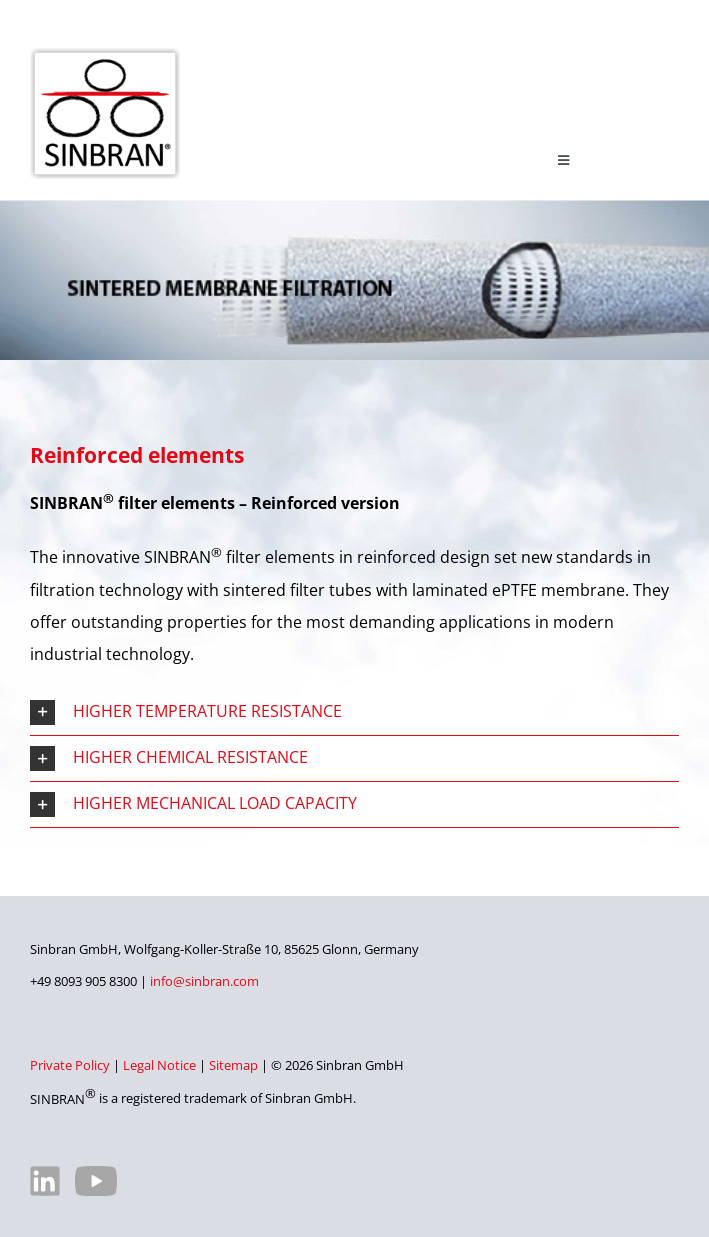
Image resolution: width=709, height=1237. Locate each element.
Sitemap (233, 1065)
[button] (354, 712)
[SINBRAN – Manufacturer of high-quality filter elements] (105, 56)
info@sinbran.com (204, 981)
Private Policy (70, 1065)
